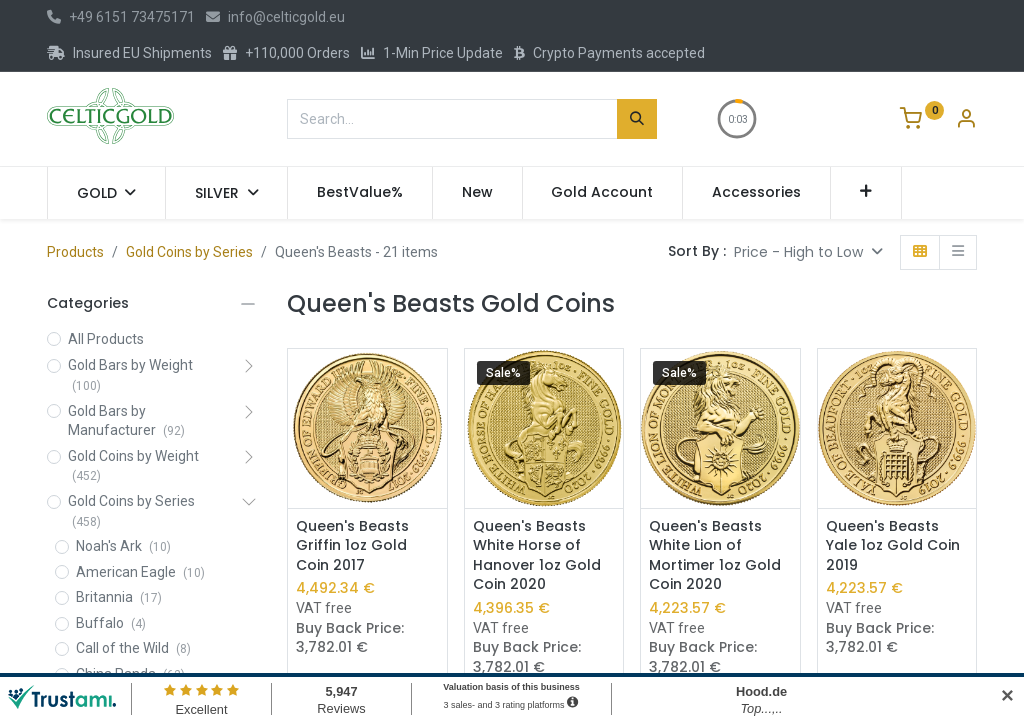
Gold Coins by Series (189, 252)
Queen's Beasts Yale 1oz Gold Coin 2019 (893, 546)
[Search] (637, 119)
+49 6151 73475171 (121, 17)
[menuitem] (360, 193)
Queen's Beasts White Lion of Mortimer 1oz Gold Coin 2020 (715, 556)
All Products (106, 339)
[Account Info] (966, 121)
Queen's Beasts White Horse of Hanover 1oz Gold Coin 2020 (537, 556)
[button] (866, 193)
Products (75, 252)
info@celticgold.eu (275, 17)
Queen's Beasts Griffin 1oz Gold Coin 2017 (352, 546)
